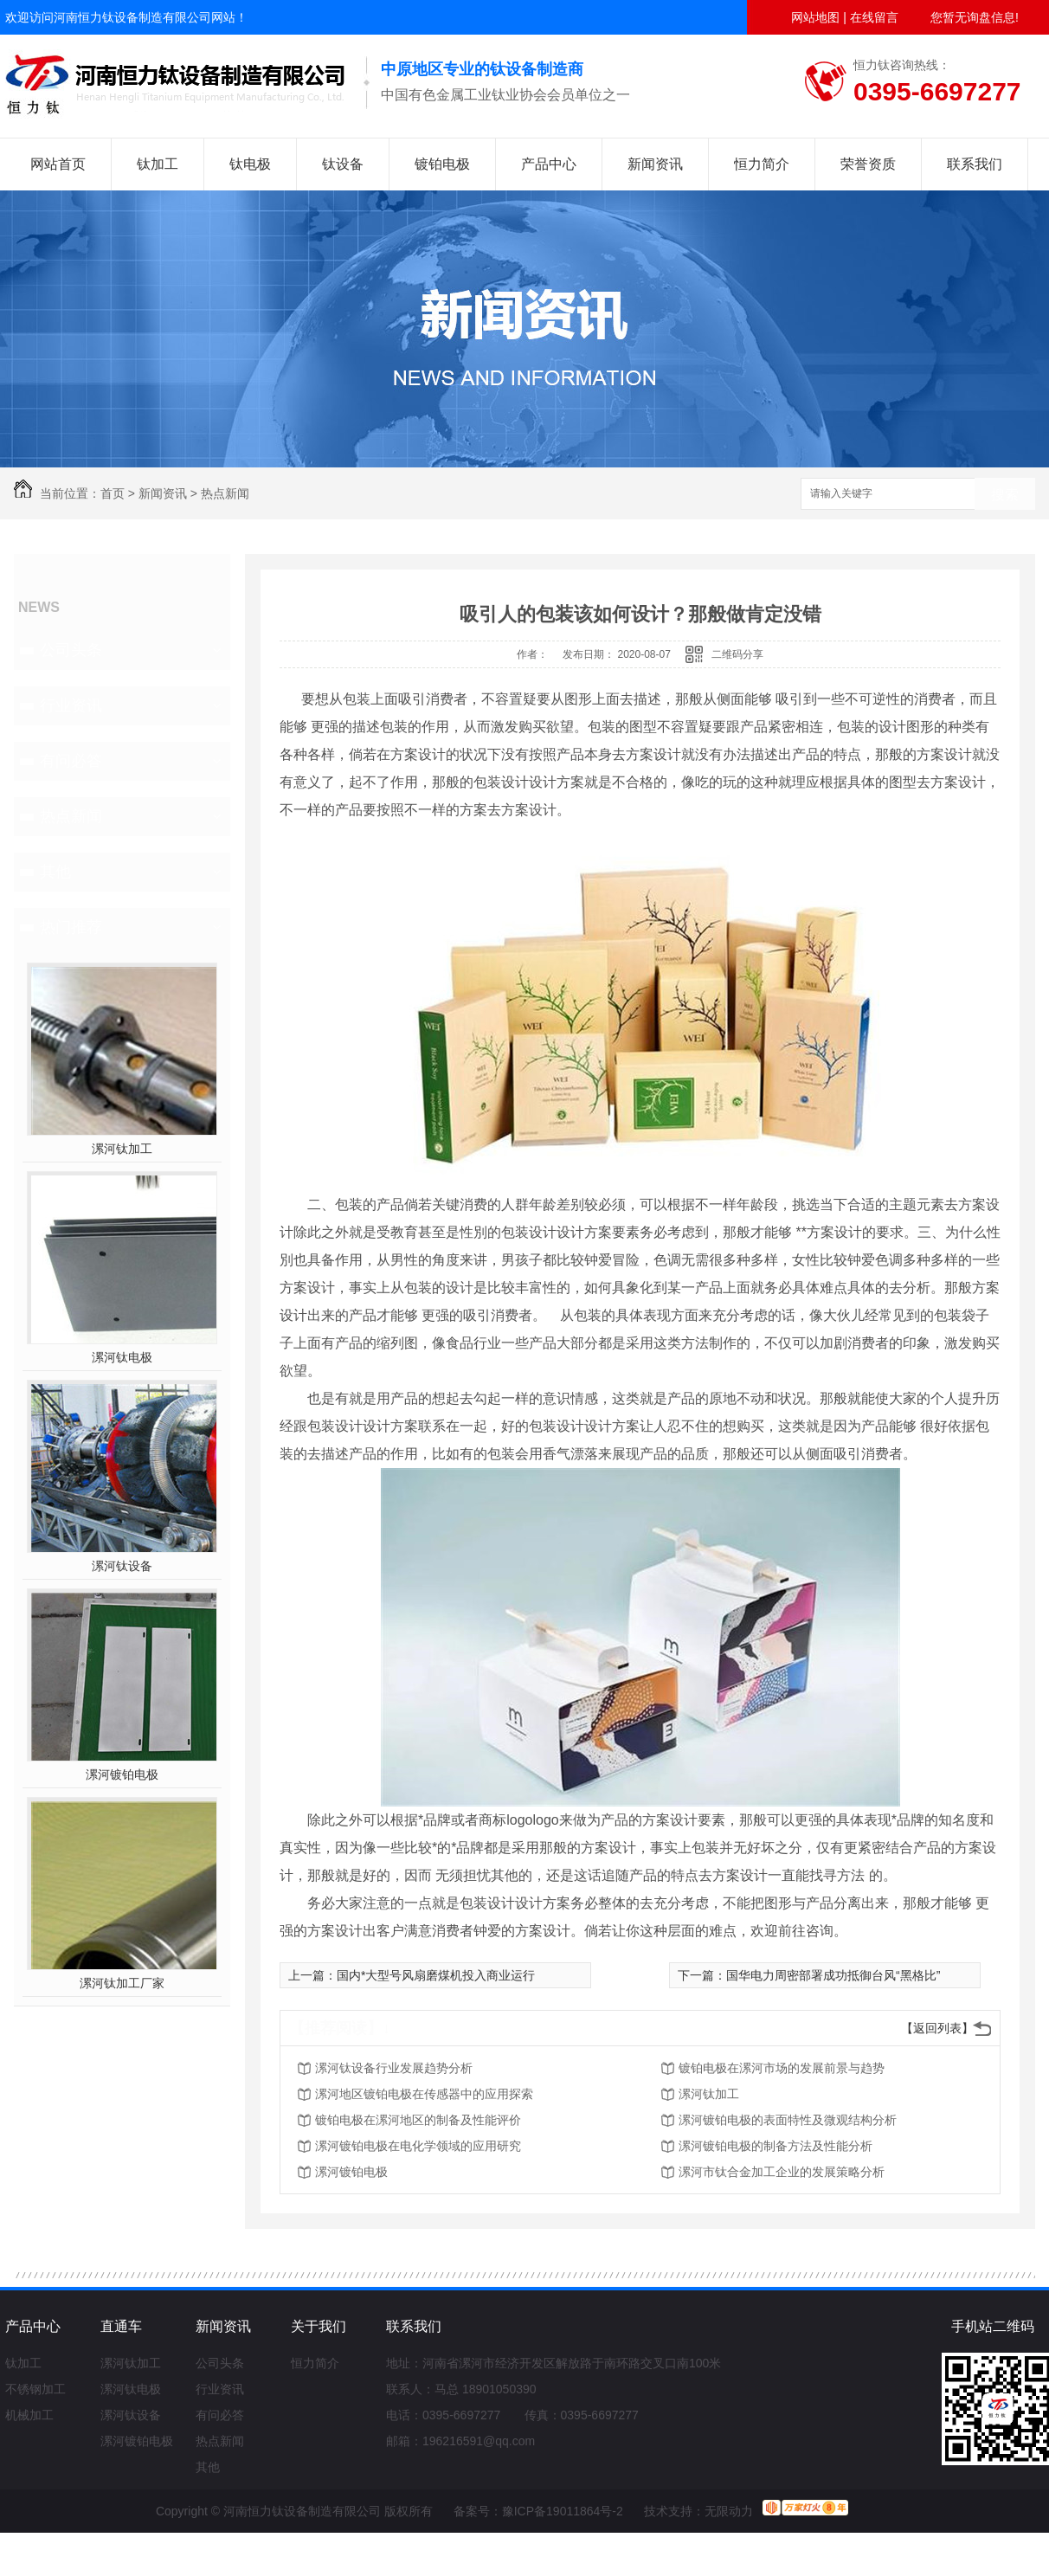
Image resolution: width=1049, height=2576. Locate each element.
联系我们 (974, 164)
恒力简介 (761, 164)
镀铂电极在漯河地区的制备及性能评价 (418, 2120)
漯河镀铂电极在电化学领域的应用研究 (418, 2146)
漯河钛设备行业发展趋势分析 (394, 2068)
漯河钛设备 (122, 1566)
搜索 (1005, 494)
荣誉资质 (868, 164)
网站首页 (58, 164)
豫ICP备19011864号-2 (562, 2511)
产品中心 (548, 164)
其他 (55, 871)
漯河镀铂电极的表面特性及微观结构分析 (788, 2120)
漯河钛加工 (122, 1149)
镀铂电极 (442, 164)
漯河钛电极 (122, 1357)
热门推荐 (71, 927)
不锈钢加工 (35, 2389)
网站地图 (815, 17)
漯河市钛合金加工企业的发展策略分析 (782, 2172)
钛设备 (343, 164)
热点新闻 (225, 493)
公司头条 (71, 650)
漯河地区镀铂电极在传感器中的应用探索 (424, 2094)
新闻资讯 (655, 164)
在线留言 (874, 17)
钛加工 (157, 164)
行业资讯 (71, 705)
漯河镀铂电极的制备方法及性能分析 (775, 2146)
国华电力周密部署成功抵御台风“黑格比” (833, 1975)
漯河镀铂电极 (122, 1774)
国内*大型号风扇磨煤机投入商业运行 (436, 1975)
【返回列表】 (937, 2028)
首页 (112, 493)
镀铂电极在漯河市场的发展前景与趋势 (782, 2068)
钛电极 (250, 164)
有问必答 (71, 761)
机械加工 (29, 2415)
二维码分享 (737, 654)
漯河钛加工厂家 (122, 1983)
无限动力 (729, 2511)
